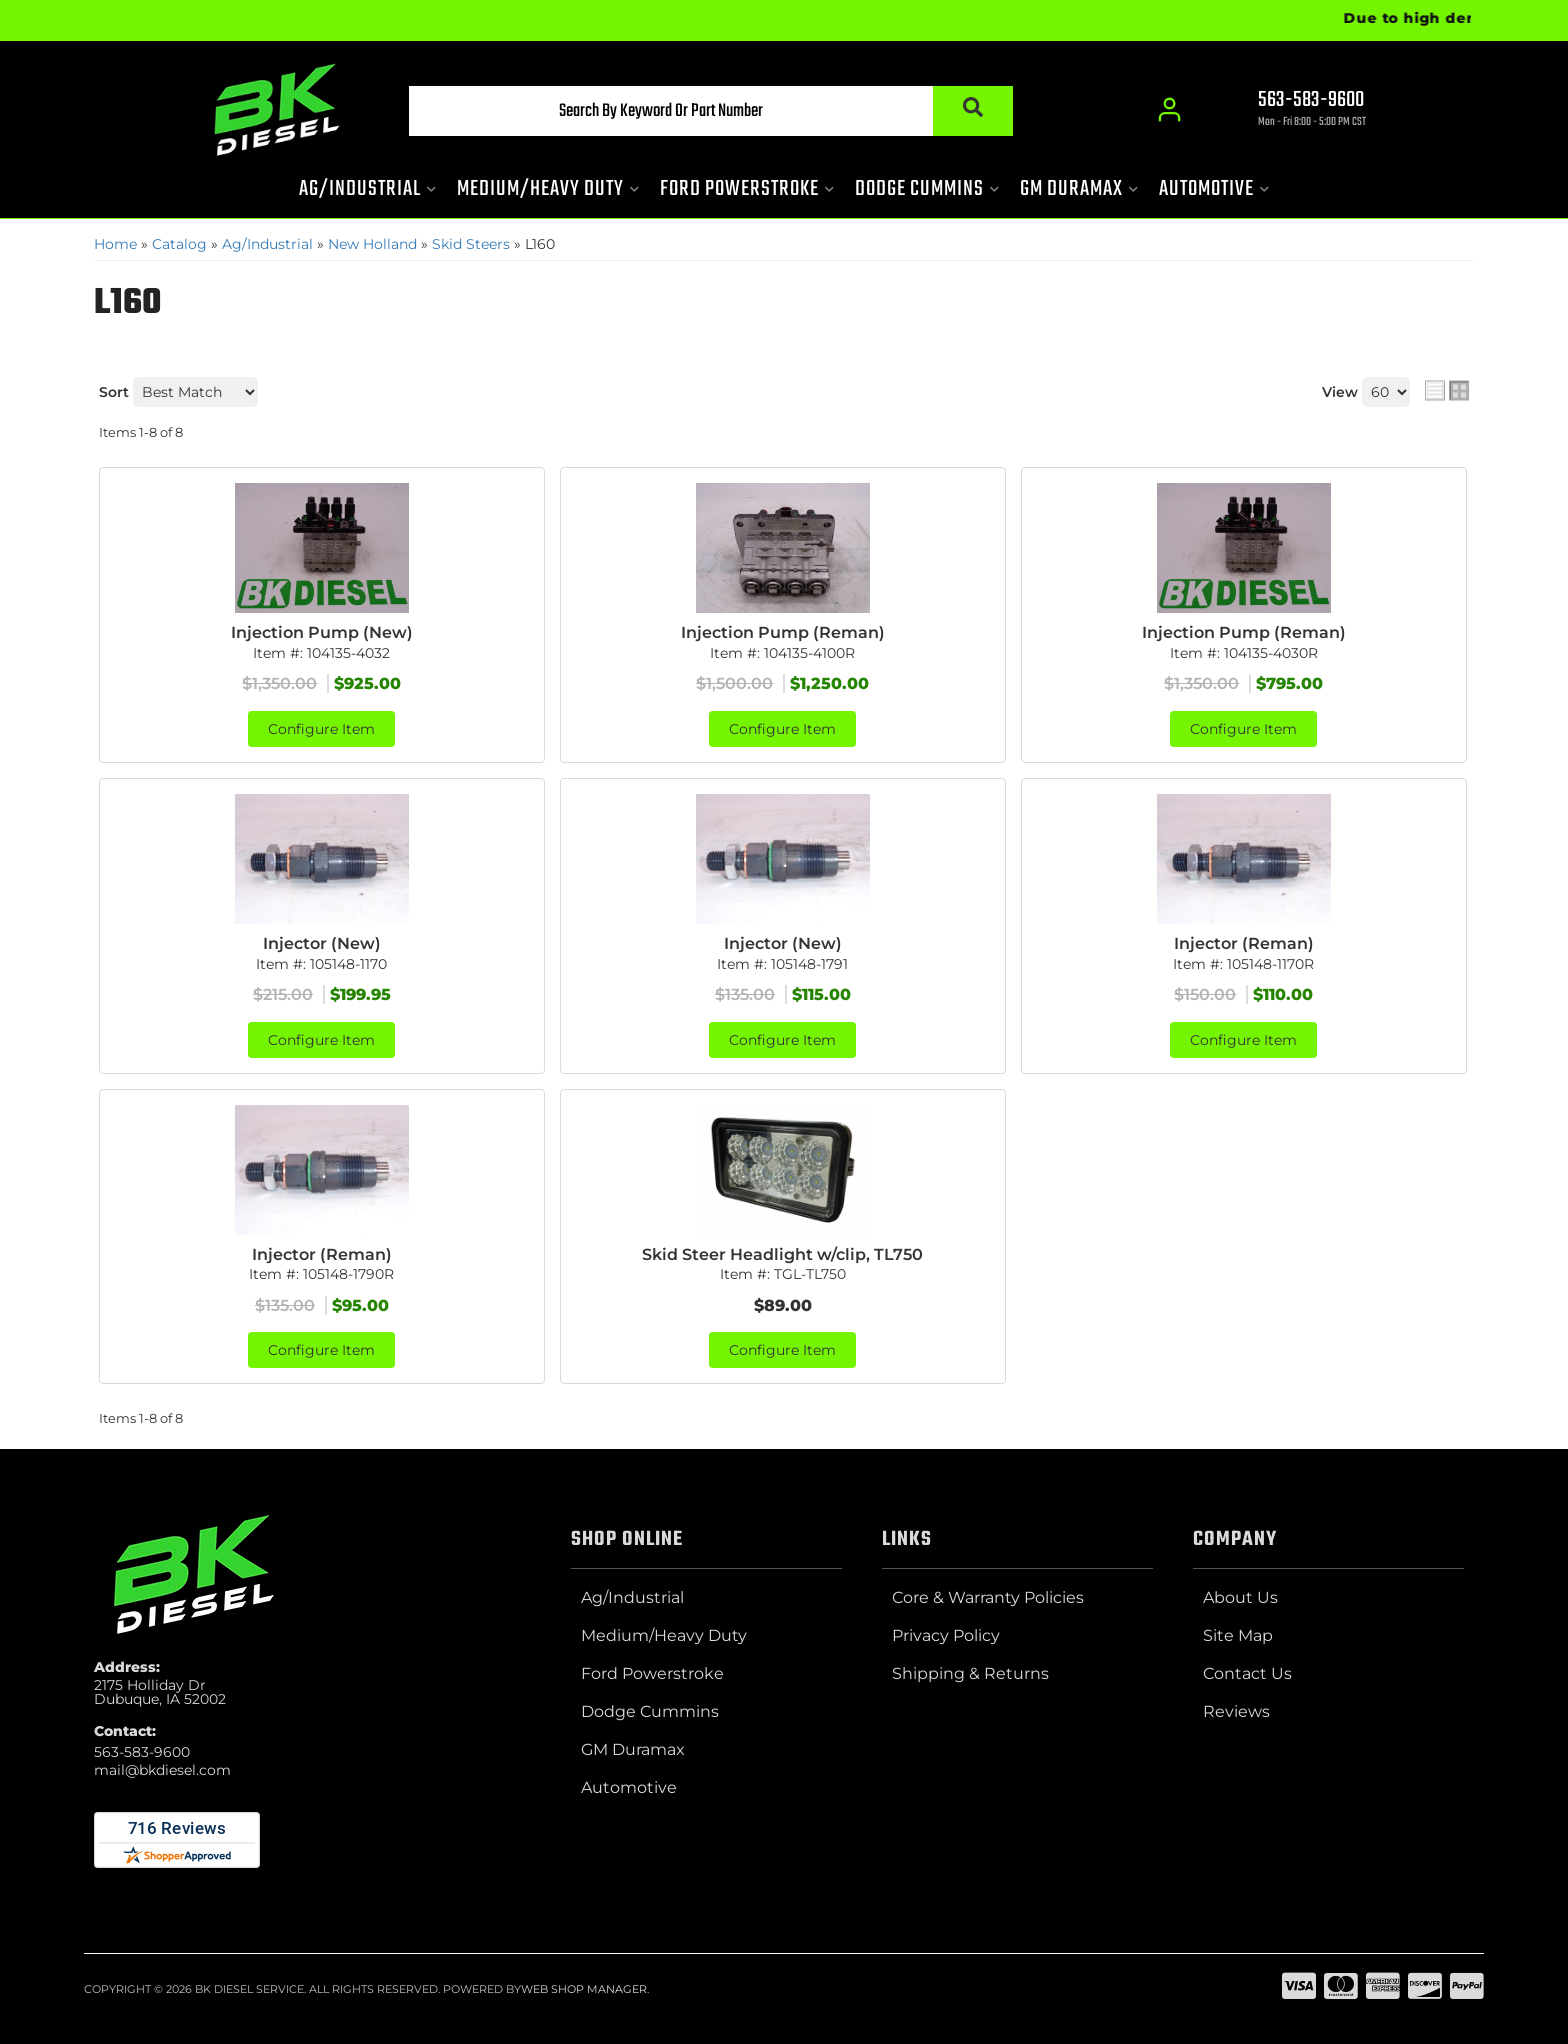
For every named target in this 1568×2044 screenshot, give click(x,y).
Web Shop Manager (584, 1989)
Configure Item (321, 729)
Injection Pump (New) (322, 632)
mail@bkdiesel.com (162, 1770)
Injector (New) (322, 943)
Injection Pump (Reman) (783, 632)
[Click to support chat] (1294, 111)
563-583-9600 (142, 1752)
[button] (711, 111)
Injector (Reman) (1244, 943)
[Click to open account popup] (1169, 110)
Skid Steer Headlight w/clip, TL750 (782, 1254)
